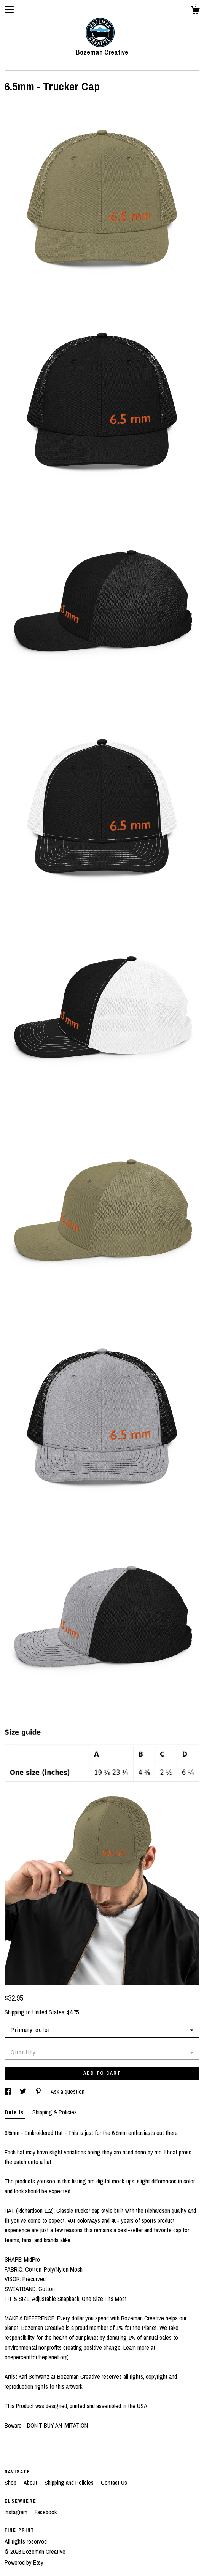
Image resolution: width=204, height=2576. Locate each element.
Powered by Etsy (24, 2562)
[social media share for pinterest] (39, 2091)
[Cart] (195, 11)
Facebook (46, 2512)
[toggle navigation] (9, 9)
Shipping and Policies (70, 2482)
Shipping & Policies (54, 2112)
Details (15, 2112)
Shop (11, 2482)
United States (48, 2012)
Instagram (17, 2512)
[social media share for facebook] (8, 2091)
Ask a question (67, 2091)
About (31, 2482)
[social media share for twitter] (24, 2091)
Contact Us (114, 2482)
